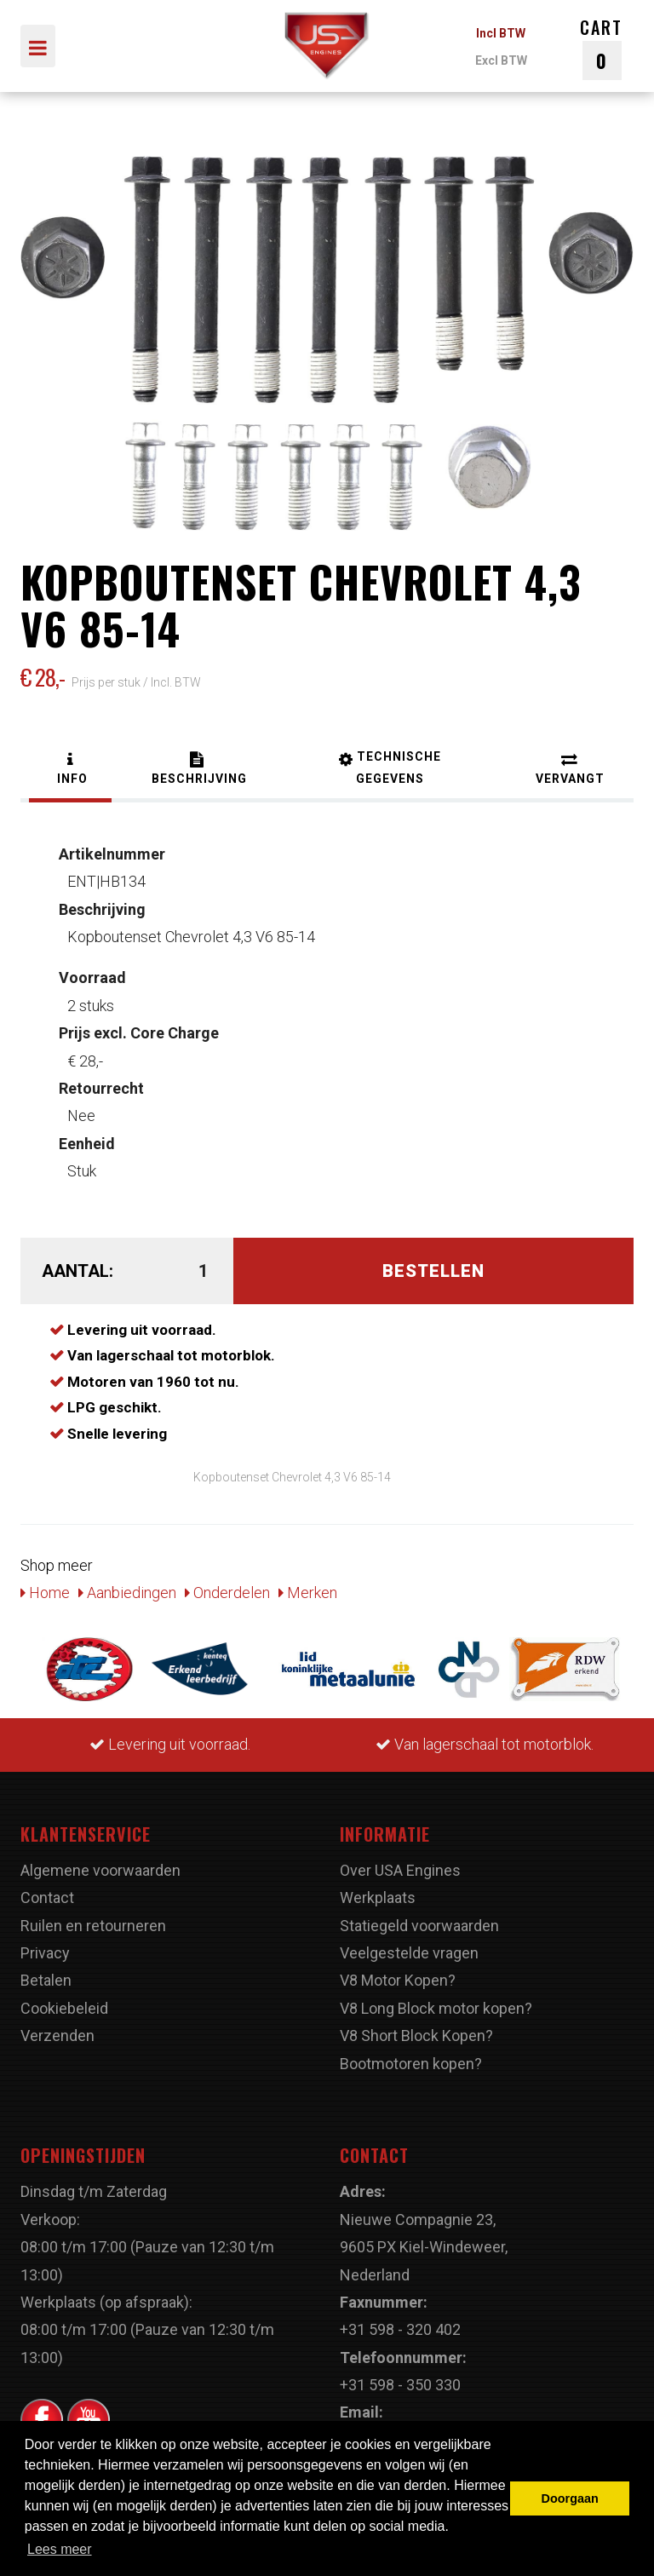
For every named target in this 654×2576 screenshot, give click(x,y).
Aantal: (77, 1271)
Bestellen (433, 1271)
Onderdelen (227, 1592)
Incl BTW (500, 33)
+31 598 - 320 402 (400, 2329)
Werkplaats (378, 1897)
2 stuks (92, 991)
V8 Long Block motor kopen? (436, 2008)
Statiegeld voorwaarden (419, 1926)
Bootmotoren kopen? (411, 2064)
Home (45, 1592)
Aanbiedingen (127, 1592)
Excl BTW (501, 60)
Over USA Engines (400, 1870)
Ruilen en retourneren (93, 1926)
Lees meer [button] (59, 2549)
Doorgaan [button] (570, 2498)
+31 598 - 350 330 (400, 2385)
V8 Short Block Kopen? (416, 2035)
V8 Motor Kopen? (398, 1980)
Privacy (45, 1953)
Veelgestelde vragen (409, 1953)
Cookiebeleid (64, 2008)
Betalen (46, 1980)
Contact (47, 1897)
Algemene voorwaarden (100, 1870)
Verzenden (57, 2035)
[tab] (70, 770)
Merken (307, 1592)
